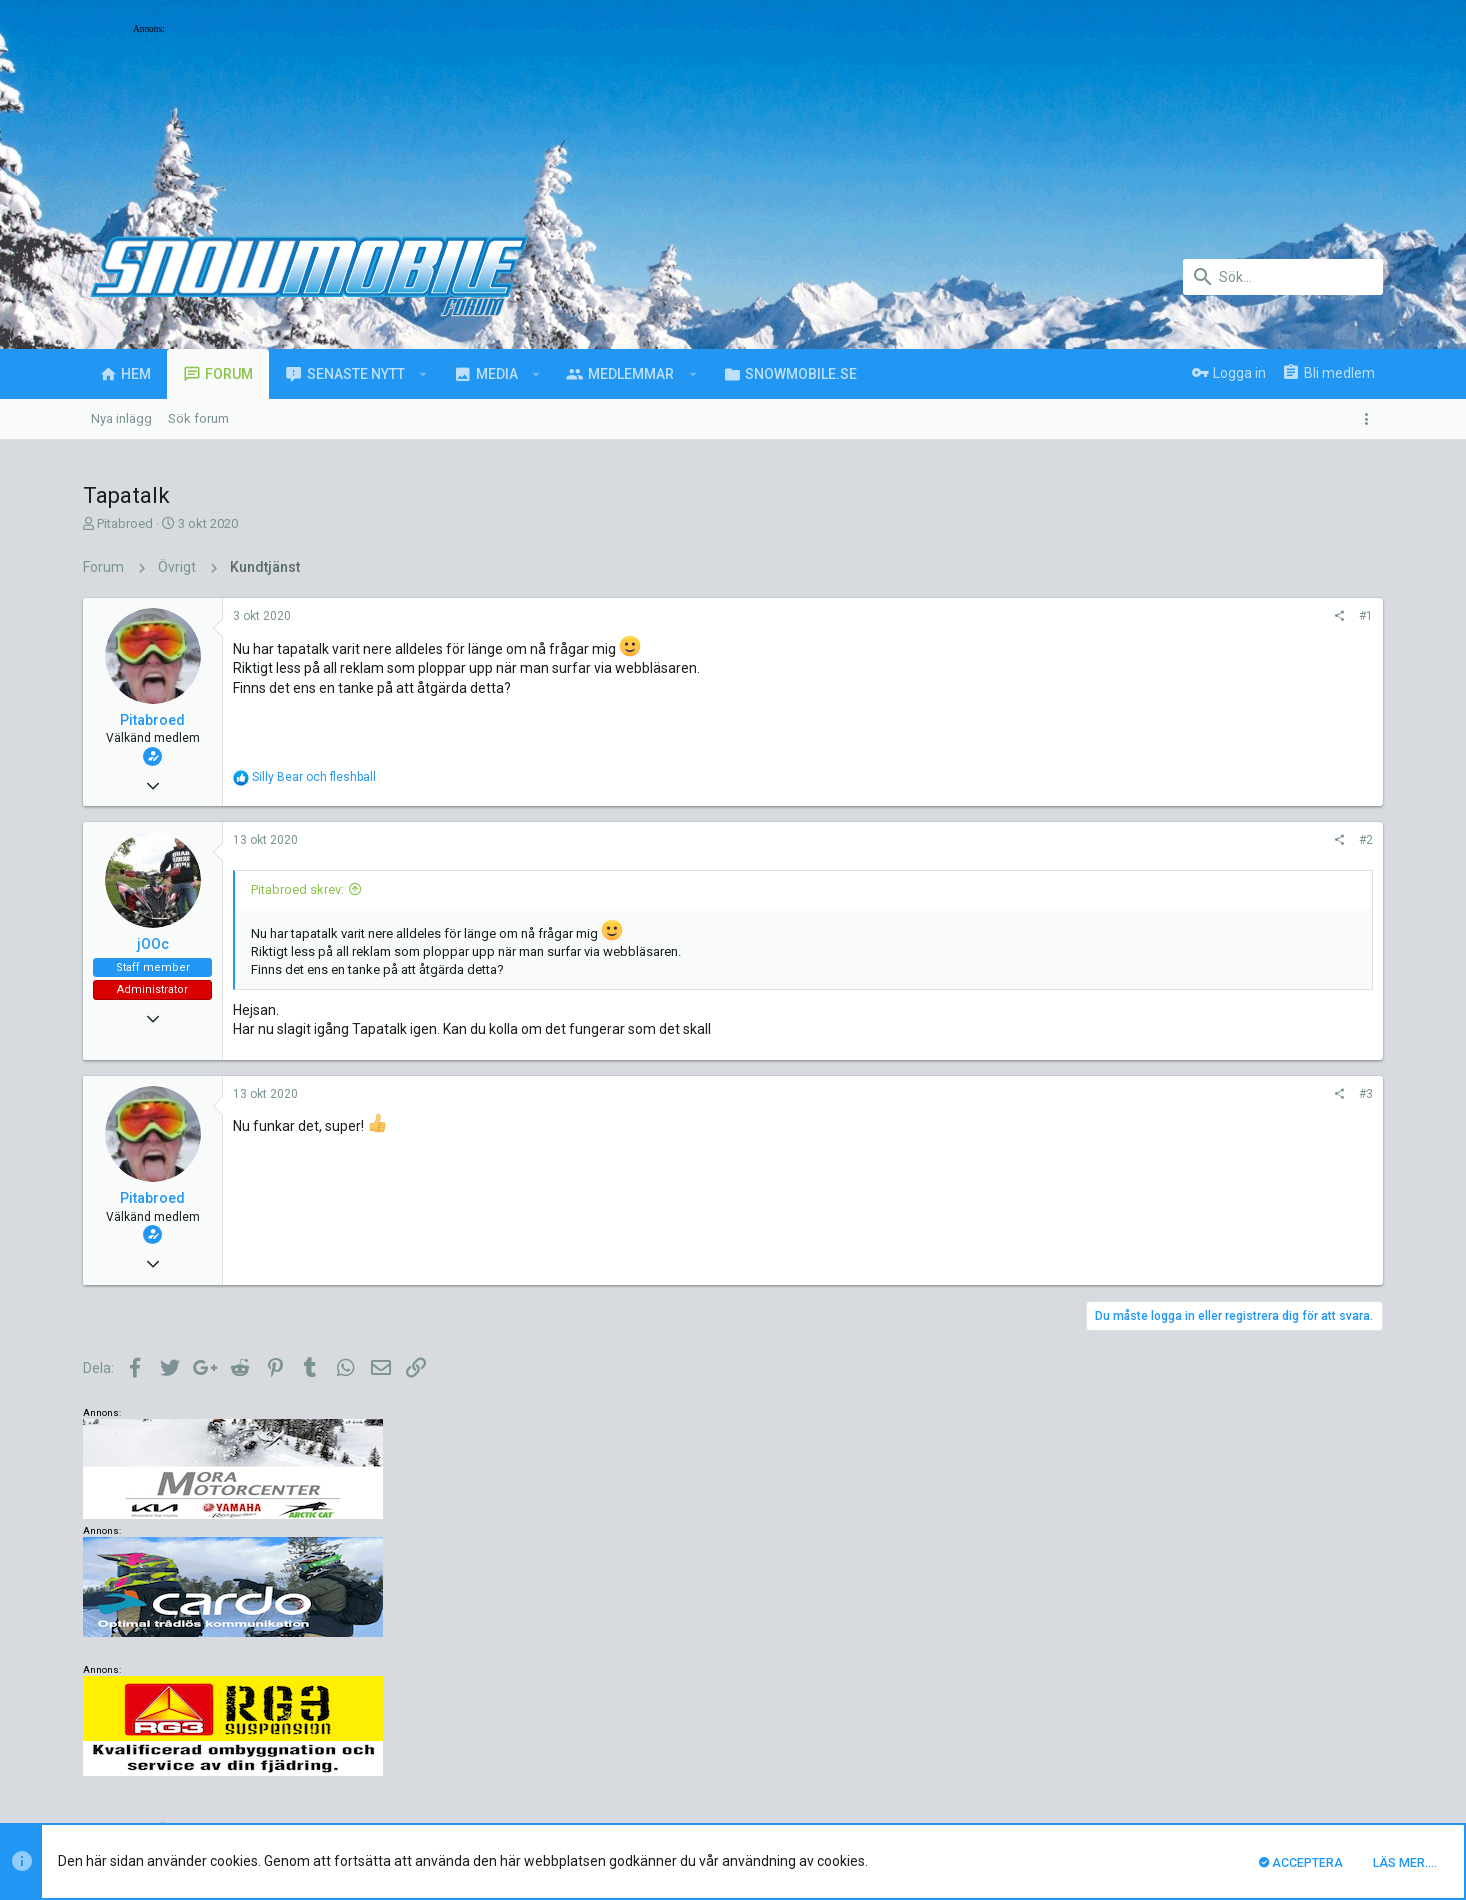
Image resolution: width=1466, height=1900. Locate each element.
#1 (1096, 616)
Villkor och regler (1092, 1737)
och (314, 777)
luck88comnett (463, 1633)
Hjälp (1273, 1737)
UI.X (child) (157, 1737)
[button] (423, 374)
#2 (1096, 840)
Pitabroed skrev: (297, 889)
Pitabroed (125, 523)
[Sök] (1283, 277)
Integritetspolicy (1199, 1737)
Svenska (245, 1737)
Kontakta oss (993, 1737)
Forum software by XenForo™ (244, 1797)
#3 (1096, 1094)
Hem (1313, 1737)
